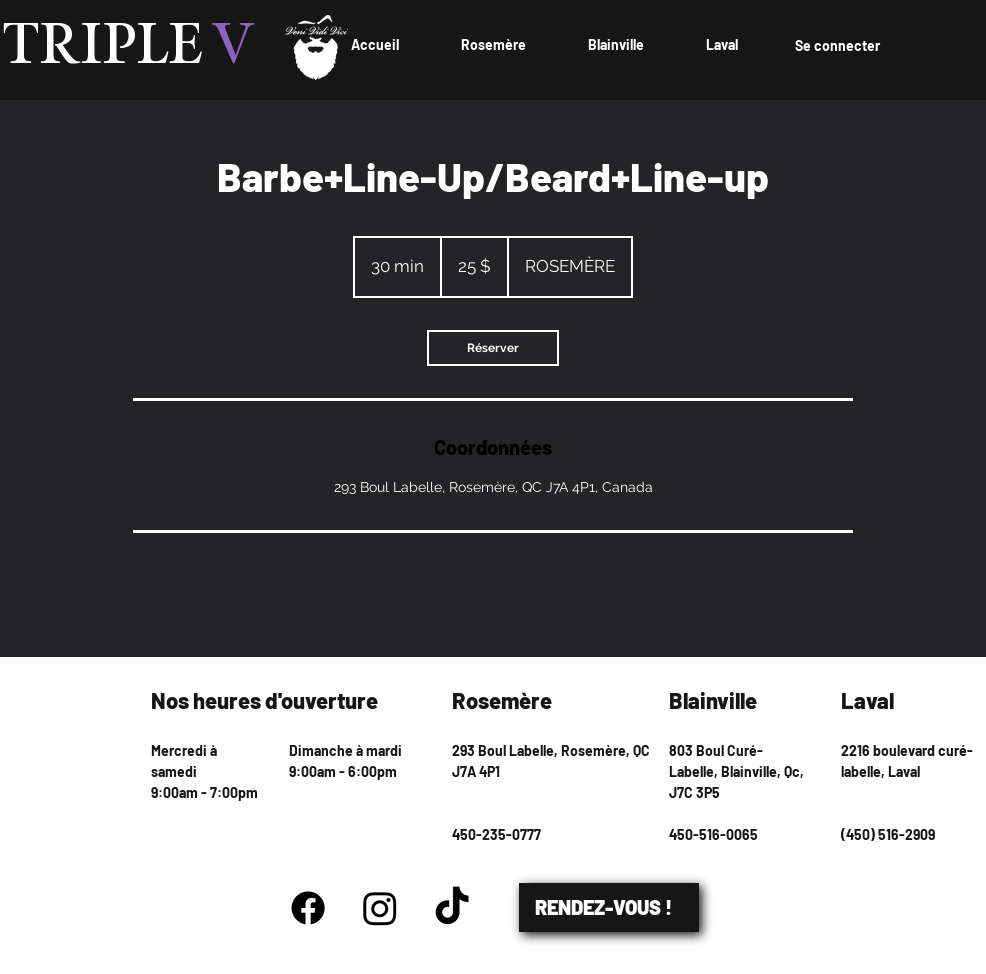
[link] (493, 348)
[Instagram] (380, 908)
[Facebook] (308, 908)
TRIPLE (129, 47)
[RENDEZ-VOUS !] (609, 907)
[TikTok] (452, 908)
